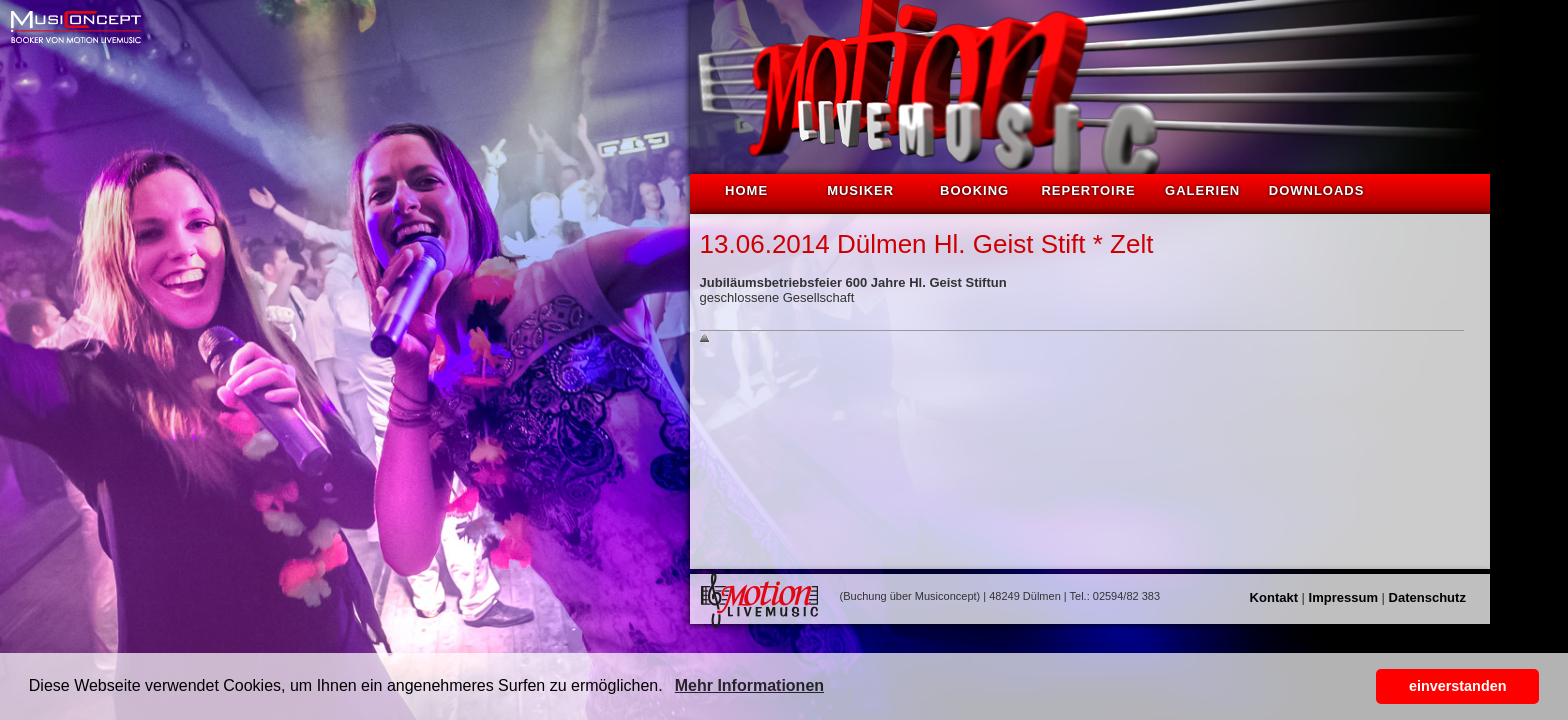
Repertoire (1088, 190)
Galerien (1202, 190)
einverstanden (1458, 686)
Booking (974, 190)
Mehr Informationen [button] (749, 685)
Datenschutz (1427, 597)
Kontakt (1274, 597)
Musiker (860, 190)
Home (746, 190)
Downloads (1317, 190)
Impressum (1343, 597)
